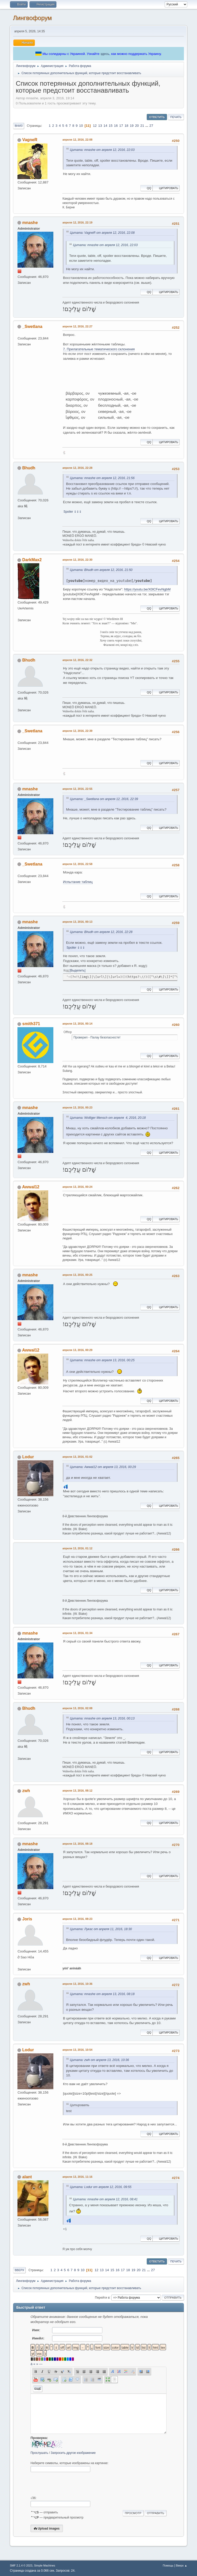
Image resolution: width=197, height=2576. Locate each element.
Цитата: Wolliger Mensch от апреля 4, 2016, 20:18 (108, 1118)
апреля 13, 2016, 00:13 (77, 921)
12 (95, 126)
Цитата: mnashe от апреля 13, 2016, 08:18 (102, 1994)
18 (126, 126)
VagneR (29, 140)
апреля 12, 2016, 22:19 (77, 222)
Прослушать (39, 2453)
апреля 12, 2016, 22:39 (77, 730)
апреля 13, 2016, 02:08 (77, 1708)
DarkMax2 (32, 560)
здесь (104, 54)
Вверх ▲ (181, 2565)
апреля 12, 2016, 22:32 (77, 660)
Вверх (19, 2270)
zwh (26, 1790)
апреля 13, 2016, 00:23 (77, 1107)
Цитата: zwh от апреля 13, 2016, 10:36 (99, 2060)
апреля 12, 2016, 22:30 (77, 559)
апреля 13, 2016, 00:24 (77, 1186)
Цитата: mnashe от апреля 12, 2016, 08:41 (105, 2199)
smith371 (31, 1024)
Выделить (77, 970)
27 (151, 126)
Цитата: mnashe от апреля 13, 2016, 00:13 (102, 1718)
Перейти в (102, 2297)
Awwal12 (30, 1187)
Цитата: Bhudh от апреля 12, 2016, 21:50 (101, 570)
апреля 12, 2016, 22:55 (77, 788)
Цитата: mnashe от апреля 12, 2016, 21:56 (102, 478)
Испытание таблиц (78, 882)
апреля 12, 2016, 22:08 (77, 139)
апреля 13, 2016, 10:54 (77, 2049)
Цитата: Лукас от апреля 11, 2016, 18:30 (101, 1929)
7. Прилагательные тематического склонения (99, 349)
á (31, 2364)
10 (81, 126)
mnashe (30, 222)
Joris (27, 1919)
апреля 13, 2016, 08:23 (77, 1918)
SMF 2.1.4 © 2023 (21, 2565)
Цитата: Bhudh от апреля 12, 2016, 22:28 (101, 932)
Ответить (157, 117)
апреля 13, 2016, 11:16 (77, 2176)
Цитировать (166, 188)
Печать (176, 117)
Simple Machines (44, 2565)
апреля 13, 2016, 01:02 (77, 1456)
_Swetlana (32, 326)
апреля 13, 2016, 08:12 (77, 1790)
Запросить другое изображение (73, 2453)
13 (100, 126)
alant (27, 2177)
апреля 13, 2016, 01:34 (77, 1633)
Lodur (28, 1457)
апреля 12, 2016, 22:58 (77, 864)
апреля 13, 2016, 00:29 (77, 1350)
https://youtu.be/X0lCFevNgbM (147, 589)
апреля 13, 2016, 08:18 (77, 1843)
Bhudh (28, 468)
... (147, 126)
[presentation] (70, 2484)
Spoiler (68, 511)
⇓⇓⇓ (78, 511)
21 (142, 126)
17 (121, 126)
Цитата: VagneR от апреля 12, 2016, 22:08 (102, 233)
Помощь (168, 2565)
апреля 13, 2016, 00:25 (77, 1274)
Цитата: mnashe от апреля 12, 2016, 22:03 (102, 150)
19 (132, 126)
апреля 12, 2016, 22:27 (77, 326)
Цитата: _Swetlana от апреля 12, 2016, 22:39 (104, 799)
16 (116, 126)
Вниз (18, 125)
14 (105, 126)
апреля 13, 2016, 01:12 (77, 1548)
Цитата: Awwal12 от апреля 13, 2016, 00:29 (103, 1467)
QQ (146, 188)
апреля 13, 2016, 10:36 (77, 1983)
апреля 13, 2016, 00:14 (77, 1023)
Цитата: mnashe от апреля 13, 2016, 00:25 (102, 1360)
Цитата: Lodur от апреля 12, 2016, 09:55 (100, 2187)
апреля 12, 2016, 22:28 (77, 467)
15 (111, 126)
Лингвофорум (32, 17)
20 (137, 126)
